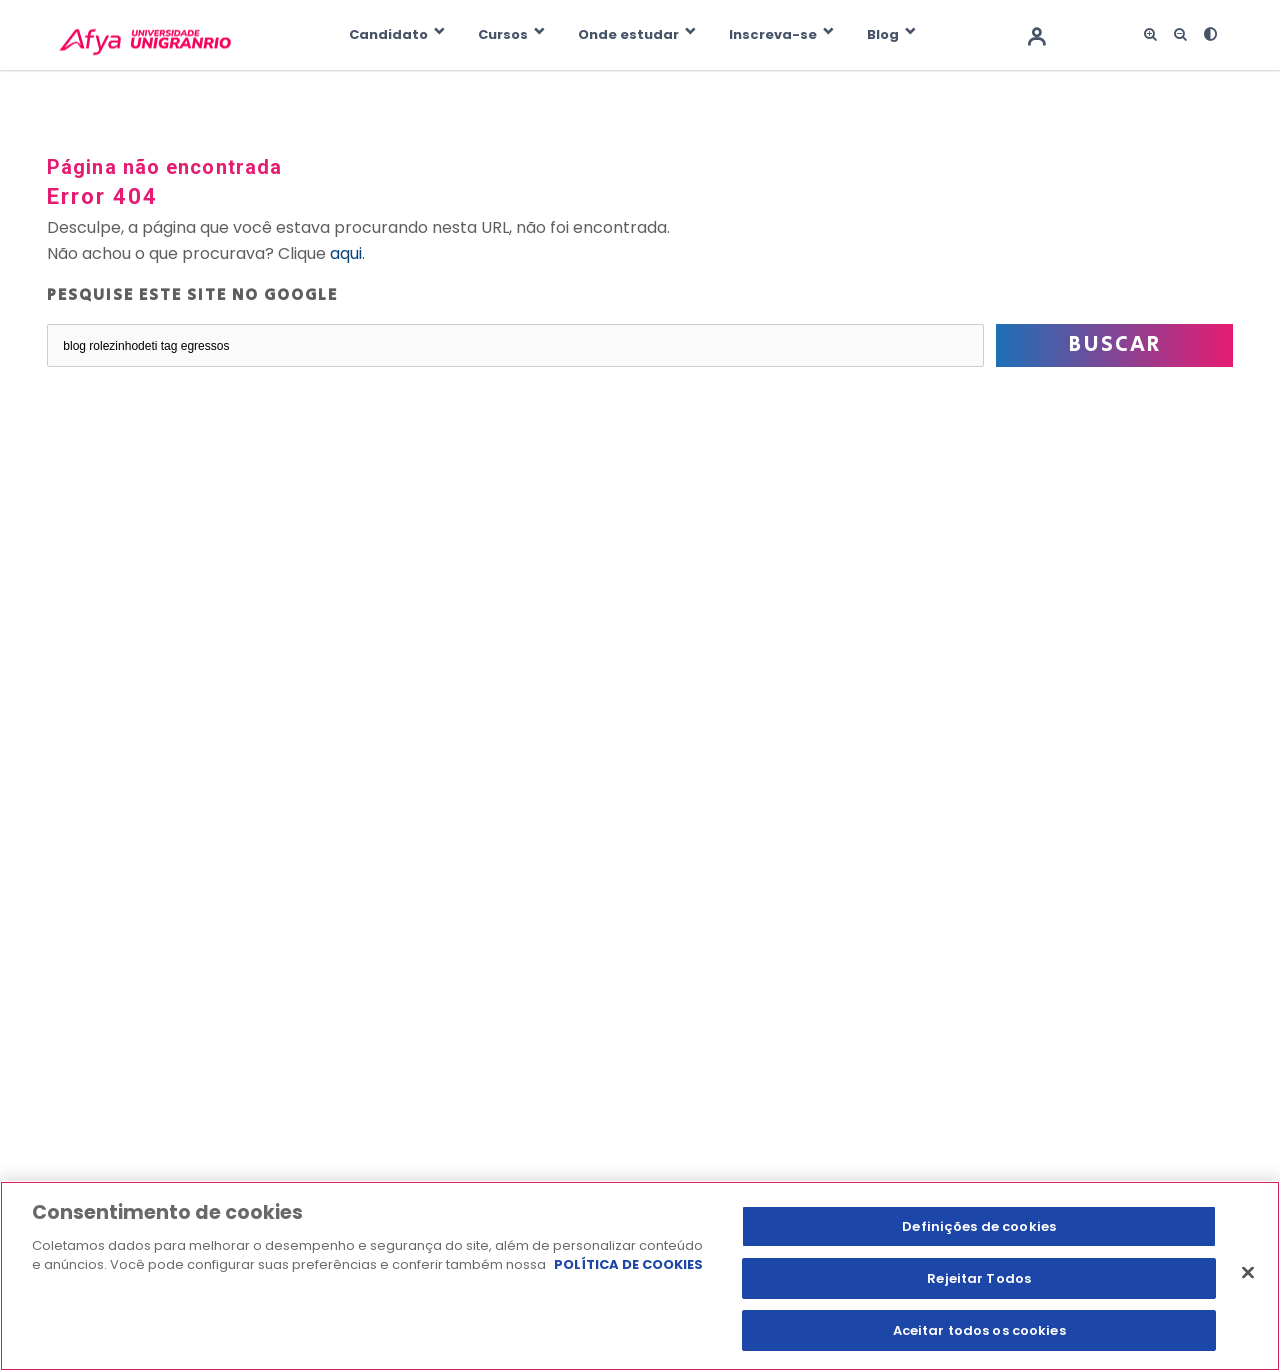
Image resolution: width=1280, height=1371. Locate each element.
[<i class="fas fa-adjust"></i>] (1210, 35)
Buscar (1114, 345)
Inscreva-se (773, 34)
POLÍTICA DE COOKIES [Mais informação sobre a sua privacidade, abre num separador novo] (628, 1265)
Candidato (388, 34)
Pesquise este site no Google (192, 295)
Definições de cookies (979, 1226)
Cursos (503, 34)
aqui (346, 253)
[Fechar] (1248, 1273)
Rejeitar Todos (979, 1278)
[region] (640, 1276)
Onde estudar (628, 34)
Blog (883, 34)
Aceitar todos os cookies (979, 1329)
